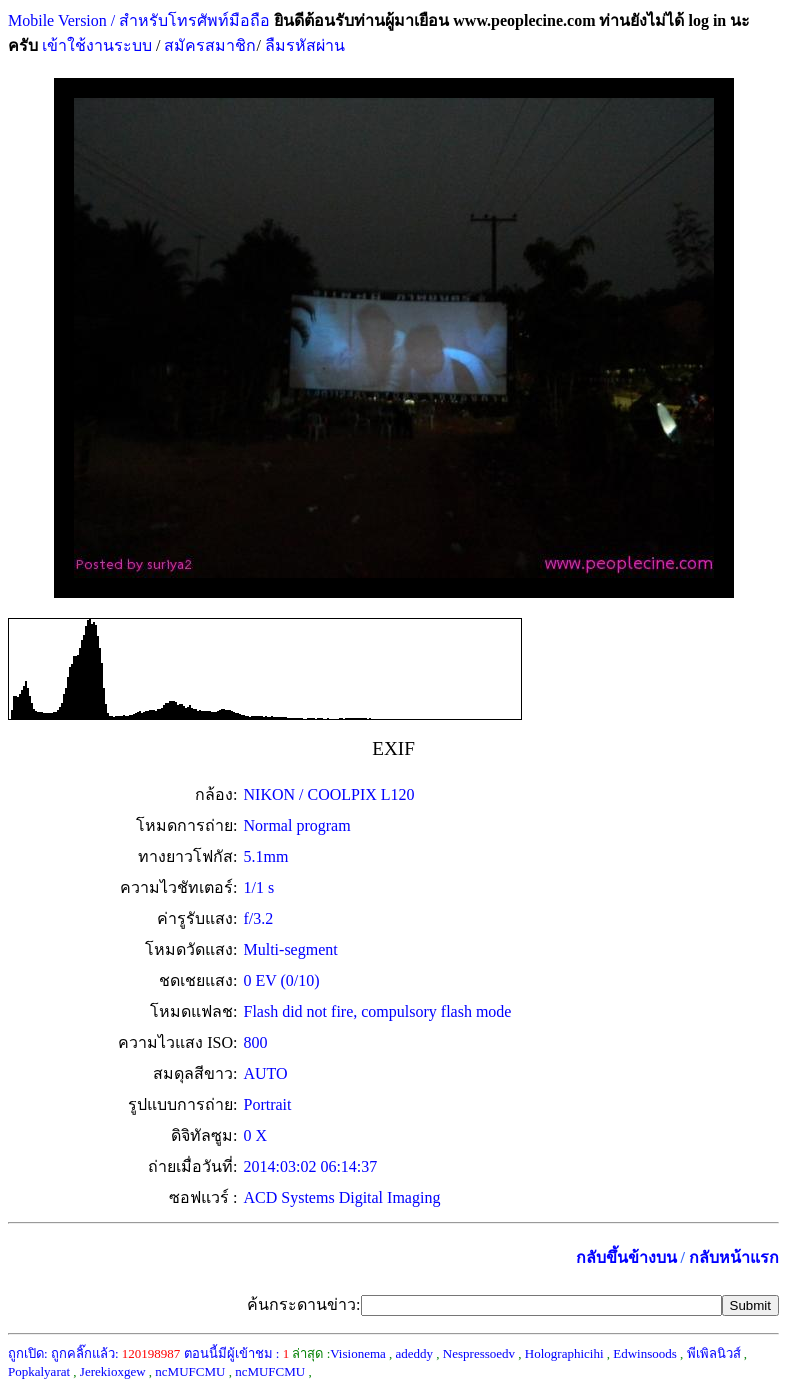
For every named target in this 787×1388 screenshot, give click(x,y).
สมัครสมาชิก (210, 45)
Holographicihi (564, 1353)
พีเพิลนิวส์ (714, 1353)
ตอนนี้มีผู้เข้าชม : (237, 1353)
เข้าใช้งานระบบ (95, 45)
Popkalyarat (39, 1371)
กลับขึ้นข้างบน (626, 1257)
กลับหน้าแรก (734, 1257)
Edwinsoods (645, 1353)
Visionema (358, 1353)
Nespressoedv (479, 1353)
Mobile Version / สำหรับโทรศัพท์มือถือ (139, 20)
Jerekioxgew (113, 1371)
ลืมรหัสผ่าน (303, 45)
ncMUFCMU (190, 1371)
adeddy (415, 1353)
